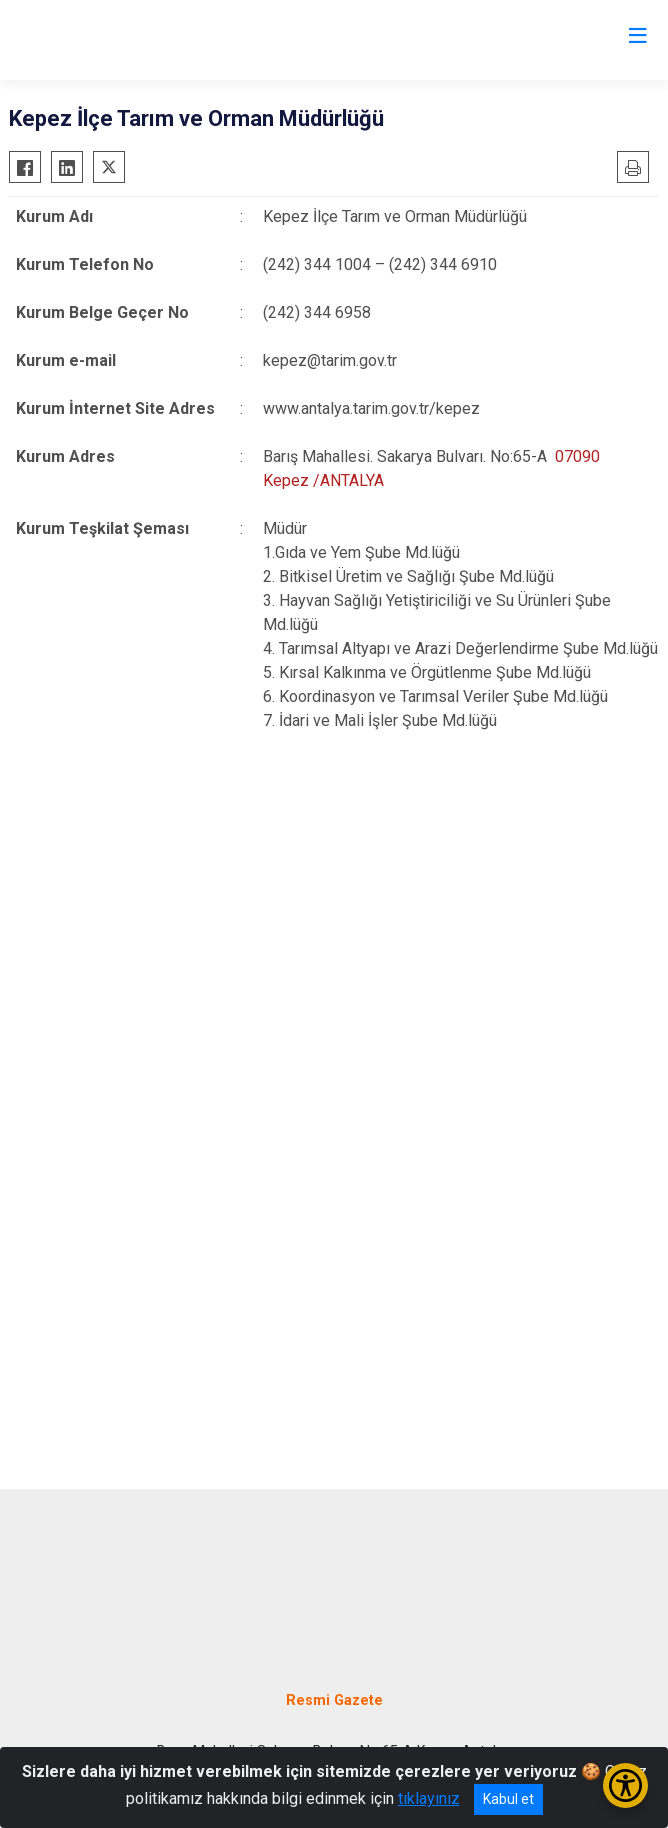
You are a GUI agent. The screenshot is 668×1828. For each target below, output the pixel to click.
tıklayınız (429, 1798)
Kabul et (508, 1799)
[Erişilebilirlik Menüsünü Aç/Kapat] (625, 1785)
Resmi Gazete (334, 1700)
